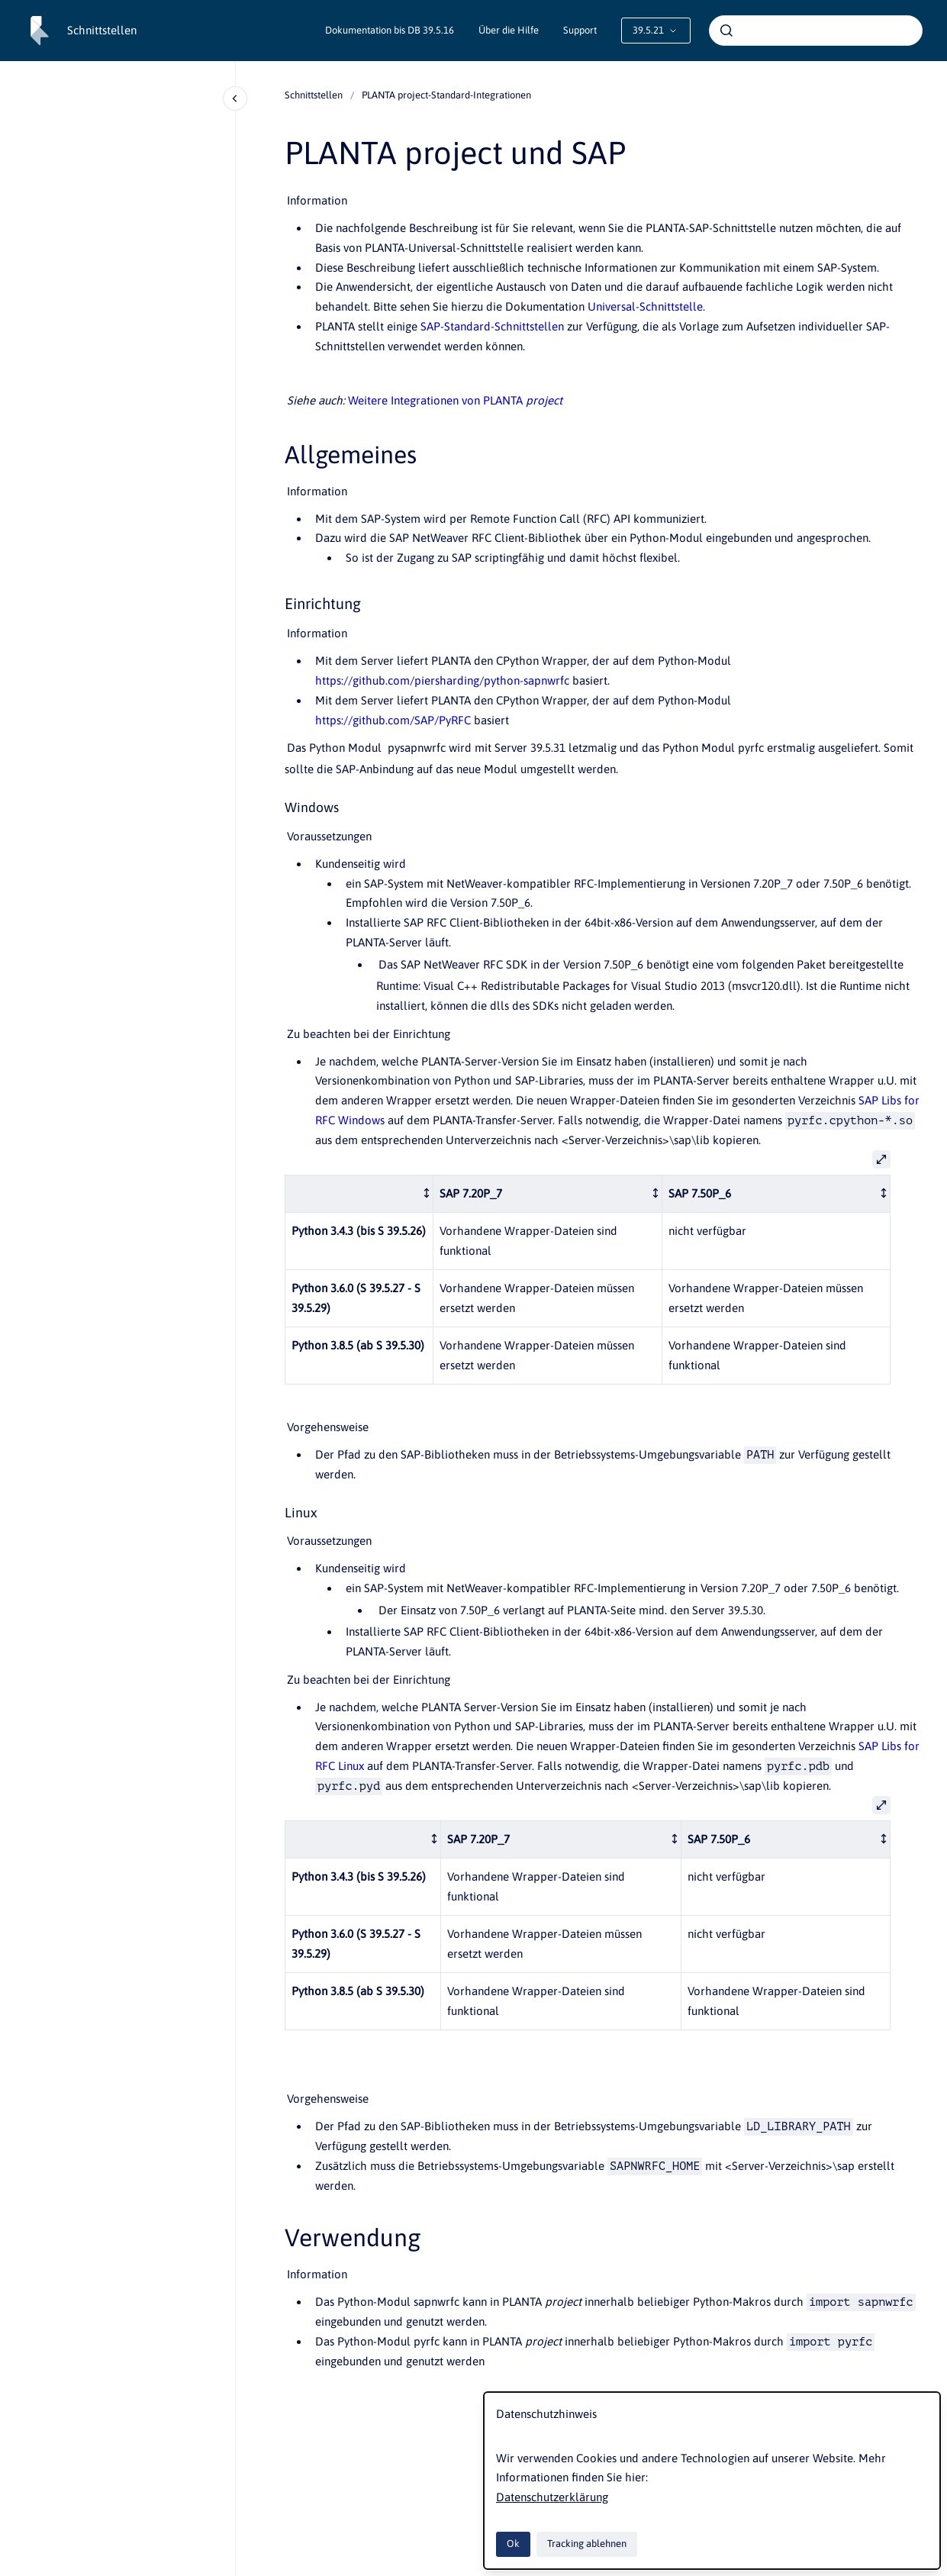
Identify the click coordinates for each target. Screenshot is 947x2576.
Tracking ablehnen (587, 2543)
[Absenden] (726, 30)
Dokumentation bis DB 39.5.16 (389, 30)
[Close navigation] (235, 98)
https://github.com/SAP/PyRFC (393, 720)
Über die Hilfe (508, 30)
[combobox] (816, 30)
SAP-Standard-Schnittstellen (492, 326)
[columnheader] (359, 1193)
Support (580, 30)
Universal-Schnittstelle (645, 306)
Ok (513, 2543)
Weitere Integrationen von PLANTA (455, 400)
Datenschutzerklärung (552, 2497)
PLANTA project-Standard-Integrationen (446, 95)
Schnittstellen (102, 30)
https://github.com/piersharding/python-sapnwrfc (442, 680)
